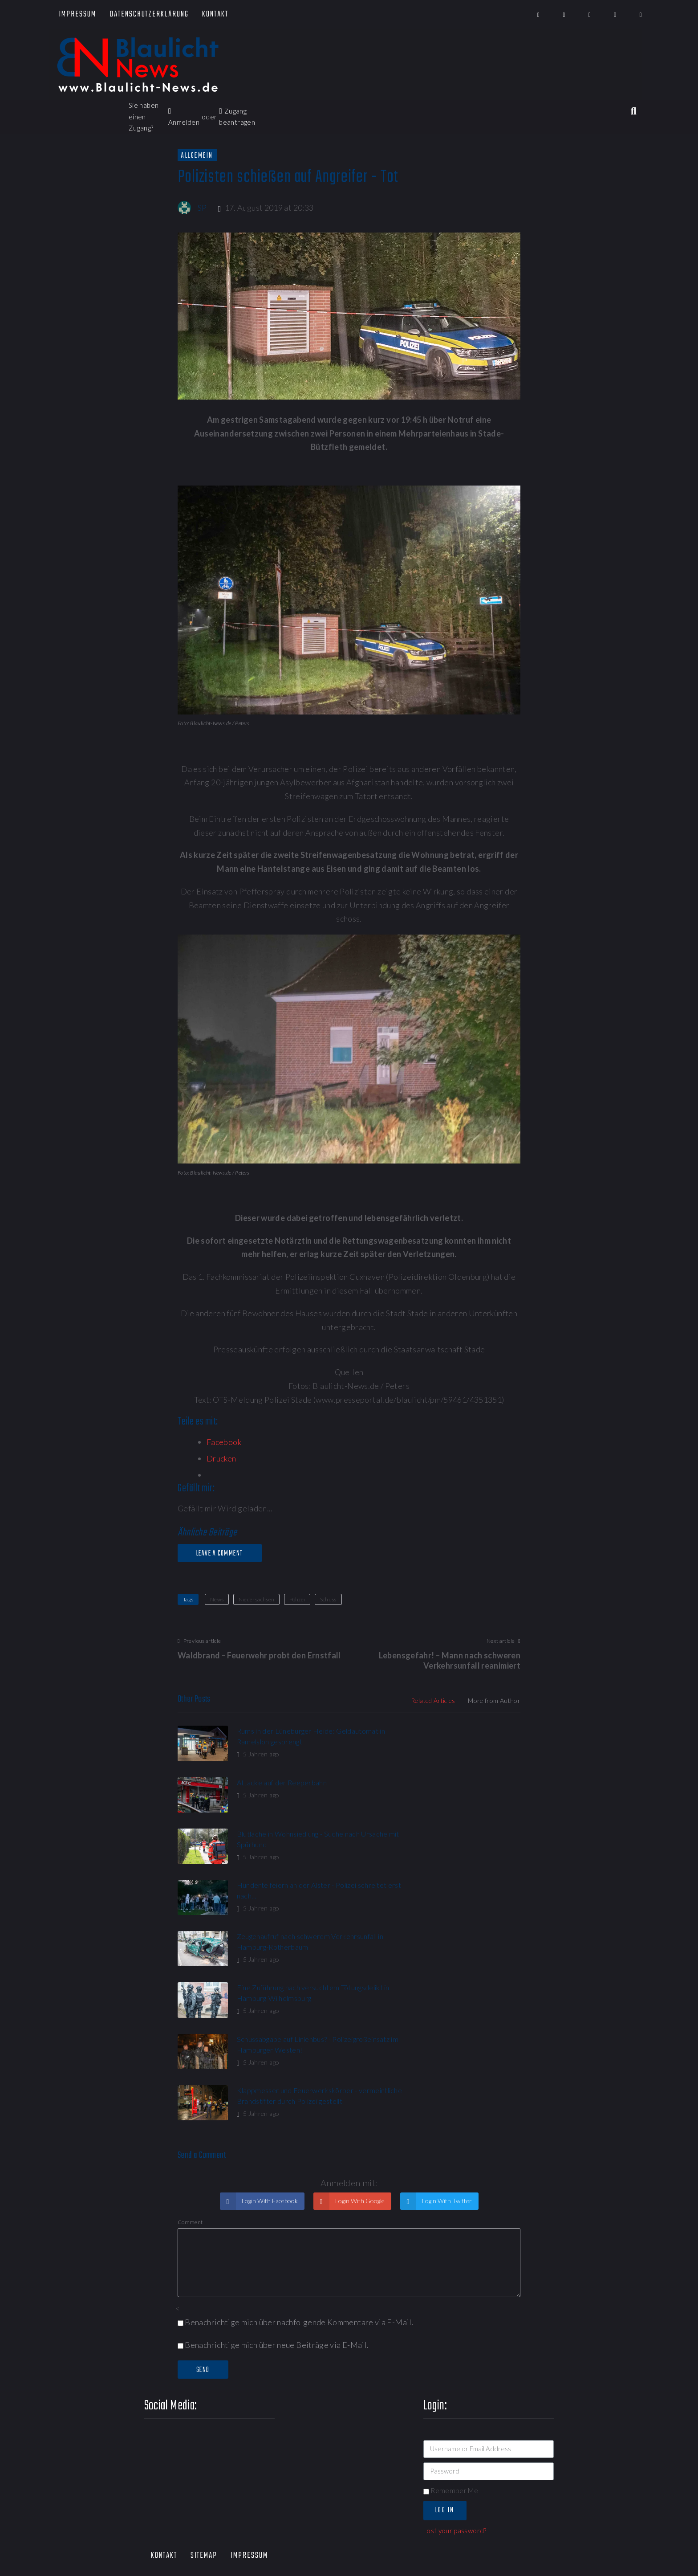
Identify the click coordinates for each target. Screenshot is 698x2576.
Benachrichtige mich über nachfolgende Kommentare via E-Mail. (299, 2135)
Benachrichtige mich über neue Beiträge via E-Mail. (277, 2157)
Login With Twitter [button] (446, 2013)
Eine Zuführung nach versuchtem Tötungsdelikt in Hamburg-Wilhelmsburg (465, 1848)
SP (202, 207)
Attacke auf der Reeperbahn (459, 1731)
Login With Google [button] (359, 2013)
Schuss (328, 1599)
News (216, 1599)
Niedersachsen (257, 1599)
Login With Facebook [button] (269, 2013)
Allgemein (197, 155)
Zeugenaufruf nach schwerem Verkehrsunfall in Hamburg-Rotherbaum (282, 1848)
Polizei (297, 1599)
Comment (190, 2035)
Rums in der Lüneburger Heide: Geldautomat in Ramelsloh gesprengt (285, 1741)
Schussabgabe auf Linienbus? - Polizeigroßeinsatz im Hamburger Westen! (288, 1901)
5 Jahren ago (257, 1764)
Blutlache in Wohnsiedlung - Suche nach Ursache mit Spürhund (279, 1795)
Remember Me (450, 2303)
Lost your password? (455, 2343)
